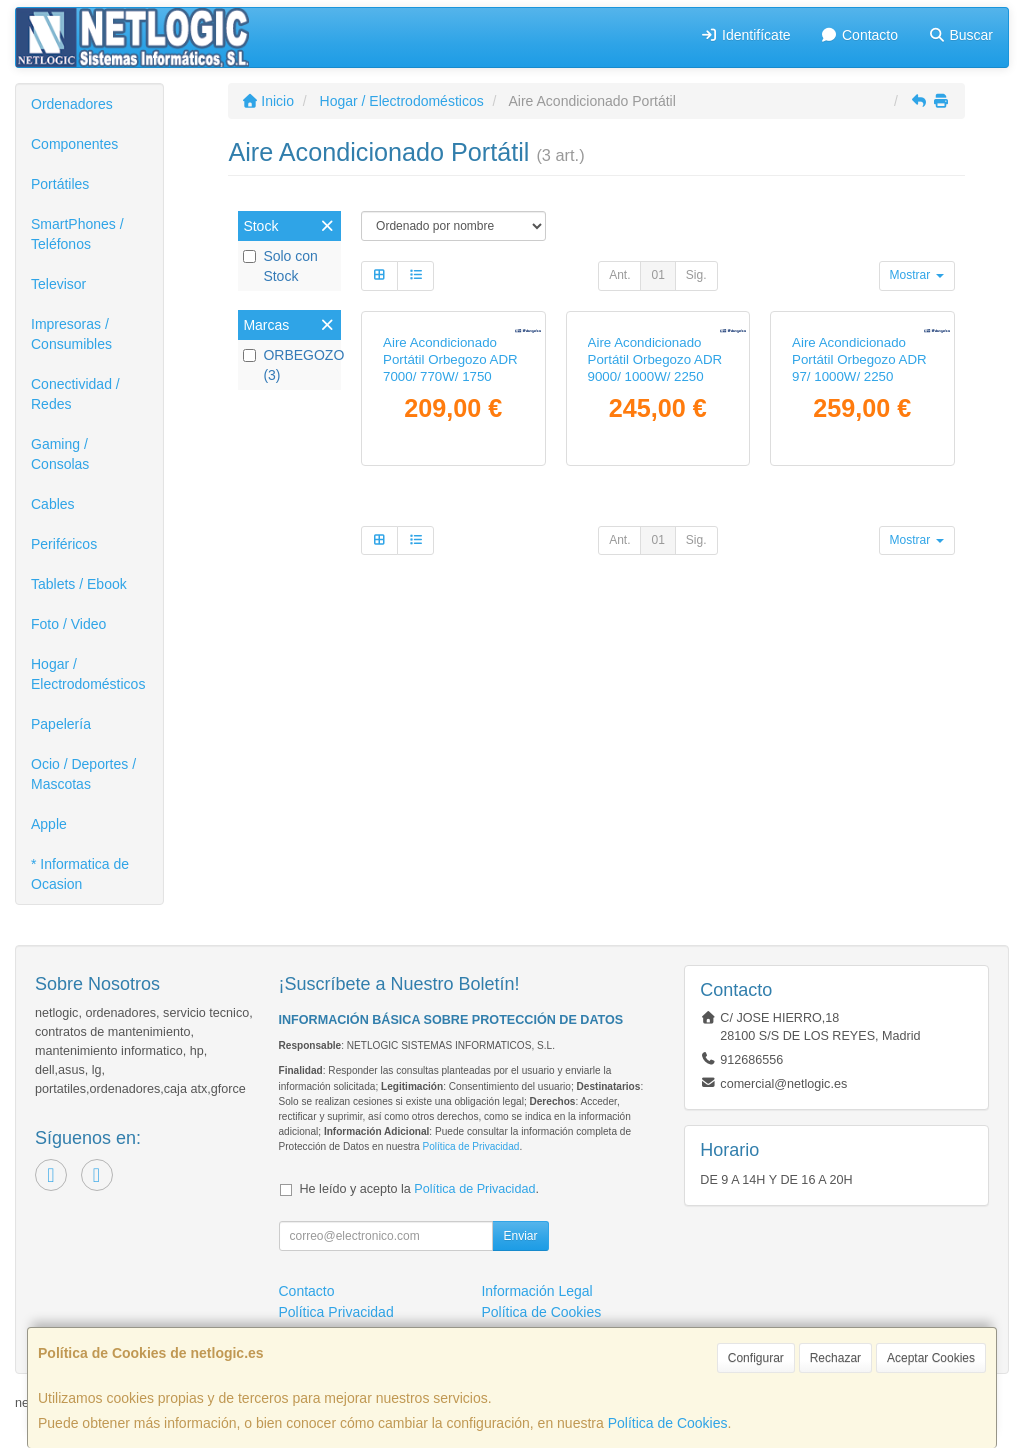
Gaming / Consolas (60, 454)
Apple (49, 824)
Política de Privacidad (470, 1146)
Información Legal (536, 1291)
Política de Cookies (668, 1423)
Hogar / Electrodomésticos (88, 674)
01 (657, 275)
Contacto (859, 35)
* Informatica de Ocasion (80, 874)
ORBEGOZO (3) (289, 365)
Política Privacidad (336, 1312)
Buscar (960, 35)
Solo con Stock (280, 266)
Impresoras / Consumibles (71, 334)
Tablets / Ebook (79, 584)
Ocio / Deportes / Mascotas (83, 774)
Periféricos (64, 544)
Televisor (58, 284)
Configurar (756, 1358)
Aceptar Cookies (931, 1358)
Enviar (520, 1236)
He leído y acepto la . (419, 1189)
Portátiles (60, 184)
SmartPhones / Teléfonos (77, 234)
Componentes (74, 144)
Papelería (61, 724)
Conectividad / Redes (75, 394)
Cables (53, 504)
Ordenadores (72, 104)
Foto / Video (68, 624)
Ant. (619, 275)
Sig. (696, 275)
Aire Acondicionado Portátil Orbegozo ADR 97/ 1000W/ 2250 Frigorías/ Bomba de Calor (859, 514)
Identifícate (746, 35)
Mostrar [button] (917, 275)
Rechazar (835, 1358)
